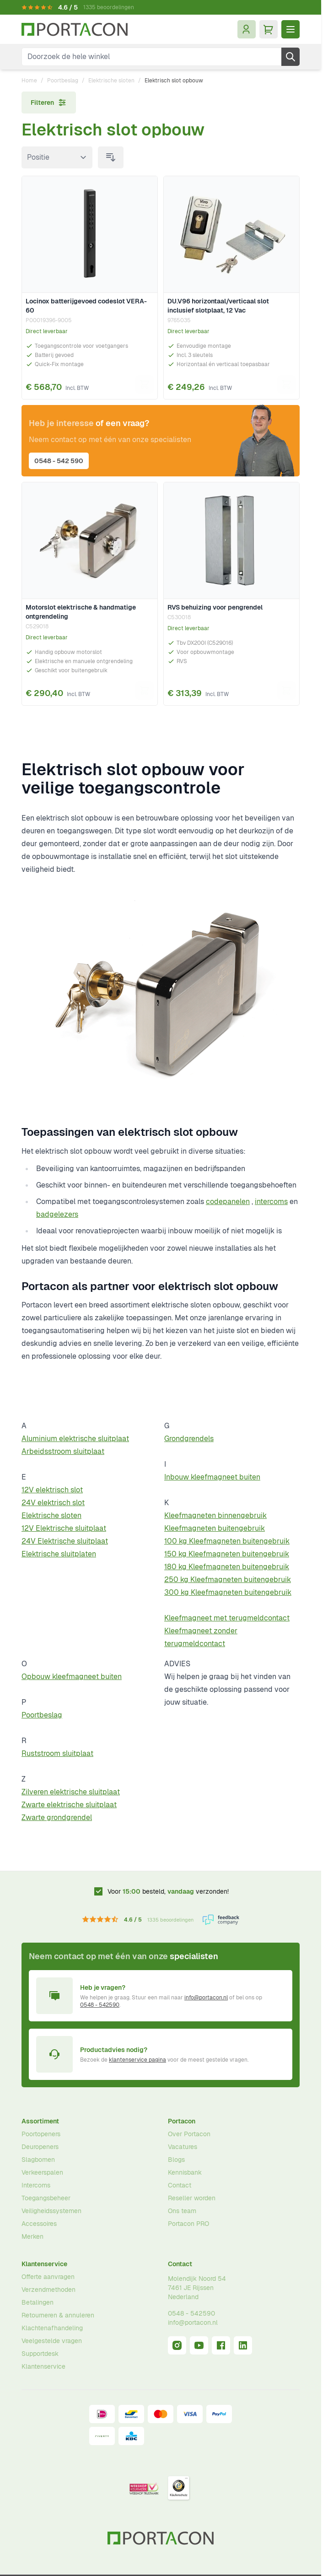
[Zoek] (290, 57)
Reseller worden (191, 2198)
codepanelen (228, 1201)
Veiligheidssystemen (51, 2211)
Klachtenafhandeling (52, 2328)
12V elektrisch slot (52, 1490)
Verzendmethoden (48, 2289)
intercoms (271, 1201)
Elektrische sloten (111, 80)
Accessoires (39, 2224)
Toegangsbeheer (46, 2198)
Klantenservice (44, 2264)
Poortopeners (41, 2134)
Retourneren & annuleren (58, 2315)
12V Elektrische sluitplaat (64, 1528)
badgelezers (57, 1214)
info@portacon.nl (206, 1997)
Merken (32, 2236)
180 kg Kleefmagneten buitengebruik (226, 1567)
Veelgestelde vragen (52, 2341)
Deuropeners (40, 2147)
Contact (179, 2185)
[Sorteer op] (57, 157)
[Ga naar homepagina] (75, 29)
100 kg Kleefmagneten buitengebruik (227, 1541)
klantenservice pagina (137, 2059)
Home (29, 80)
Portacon (181, 2121)
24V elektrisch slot (53, 1502)
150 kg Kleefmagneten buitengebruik (226, 1554)
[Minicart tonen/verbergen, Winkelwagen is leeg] (268, 29)
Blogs (176, 2159)
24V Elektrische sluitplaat (65, 1541)
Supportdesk (40, 2353)
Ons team (182, 2211)
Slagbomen (38, 2159)
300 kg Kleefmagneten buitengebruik (227, 1592)
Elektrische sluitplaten (59, 1554)
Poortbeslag (62, 80)
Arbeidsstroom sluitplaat (63, 1451)
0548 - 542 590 (59, 461)
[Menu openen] (290, 29)
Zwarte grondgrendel (57, 1817)
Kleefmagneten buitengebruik (214, 1528)
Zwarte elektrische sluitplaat (69, 1804)
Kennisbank (185, 2172)
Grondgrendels (189, 1438)
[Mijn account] (246, 29)
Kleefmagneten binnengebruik (215, 1515)
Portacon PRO (188, 2224)
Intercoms (36, 2185)
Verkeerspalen (42, 2172)
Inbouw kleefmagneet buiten (212, 1477)
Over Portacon (189, 2134)
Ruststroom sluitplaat (57, 1753)
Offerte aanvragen (48, 2277)
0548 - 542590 (99, 2005)
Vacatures (182, 2147)
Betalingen (38, 2302)
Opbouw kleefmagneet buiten (72, 1676)
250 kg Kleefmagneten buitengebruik (227, 1579)
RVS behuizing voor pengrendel (215, 607)
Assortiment (40, 2121)
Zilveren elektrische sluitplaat (71, 1792)
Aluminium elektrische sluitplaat (75, 1438)
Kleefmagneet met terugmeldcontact (227, 1618)
